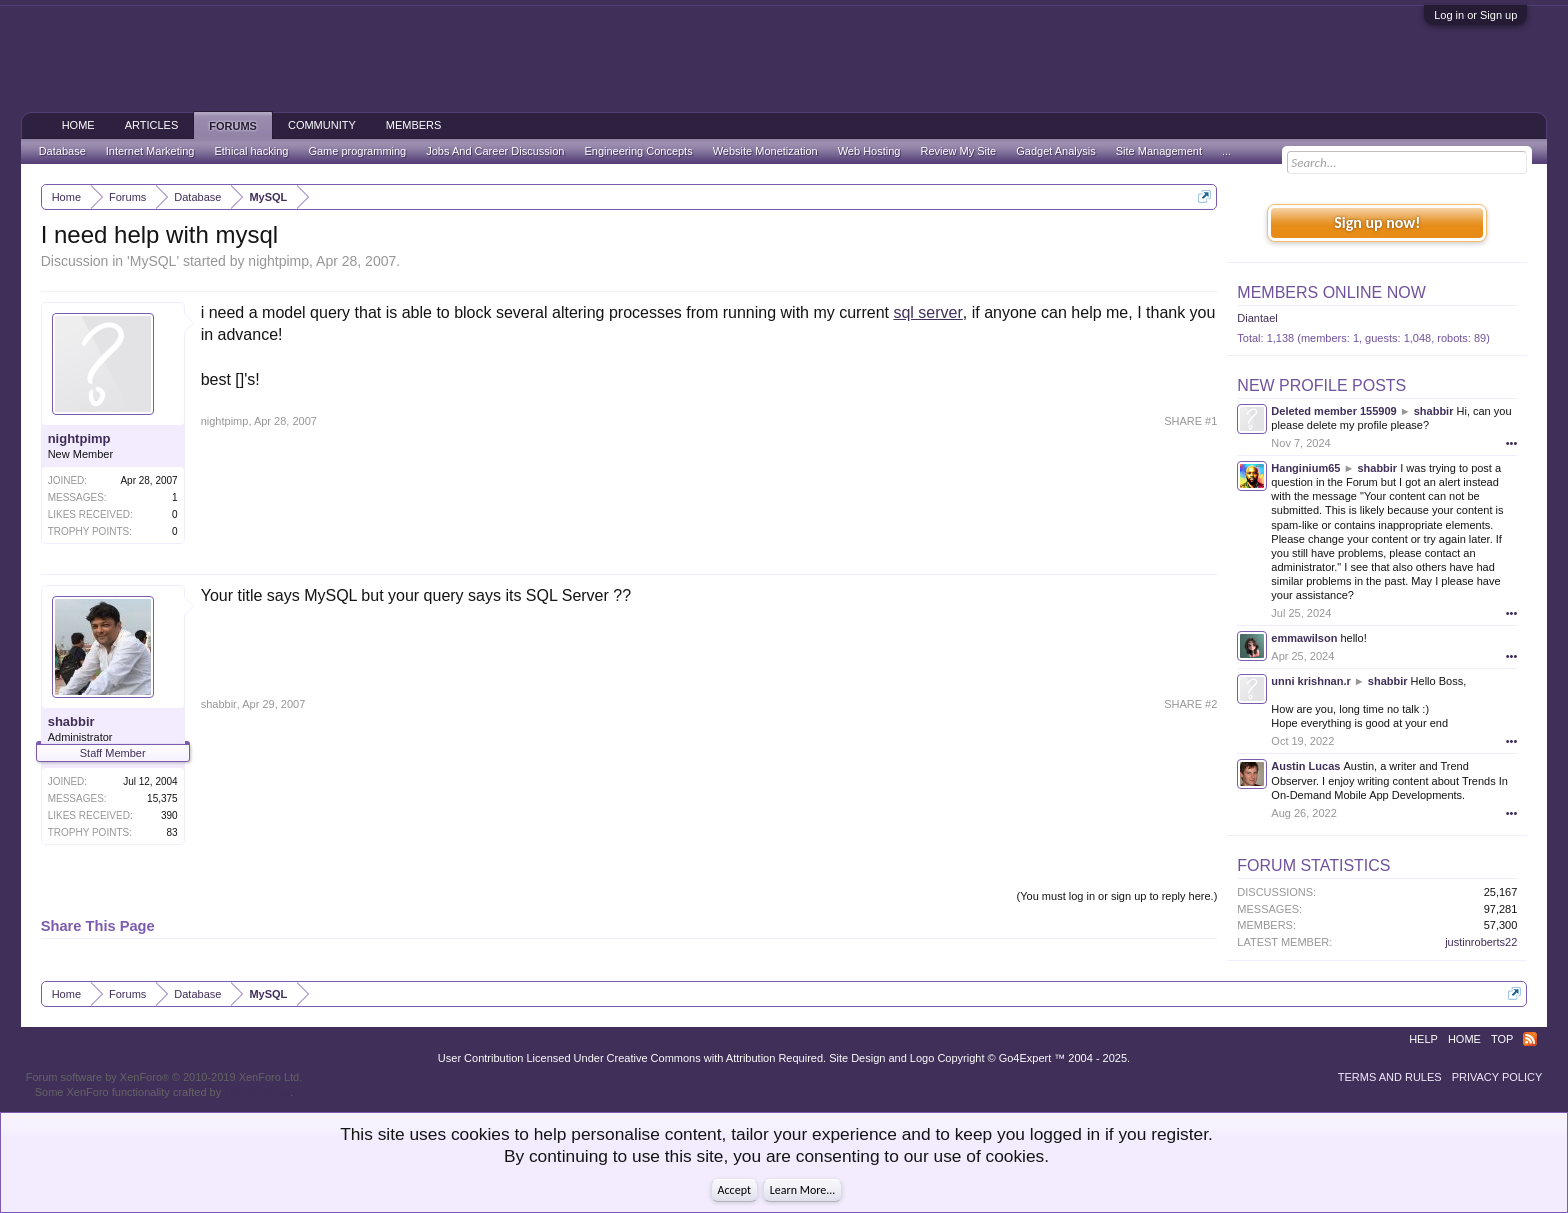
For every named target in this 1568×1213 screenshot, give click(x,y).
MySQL (153, 261)
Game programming (357, 151)
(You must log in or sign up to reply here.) (1117, 896)
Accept (734, 1190)
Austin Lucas (1305, 766)
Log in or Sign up (1475, 15)
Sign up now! (1377, 222)
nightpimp (278, 261)
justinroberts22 (1481, 942)
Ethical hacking (251, 151)
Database (62, 151)
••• (1512, 443)
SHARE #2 (1190, 704)
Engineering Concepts (638, 151)
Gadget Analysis (1056, 151)
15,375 (162, 798)
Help (1423, 1039)
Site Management (1159, 151)
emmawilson (1304, 638)
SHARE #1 (1190, 421)
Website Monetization (765, 151)
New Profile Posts (1321, 385)
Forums (233, 126)
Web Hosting (869, 151)
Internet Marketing (150, 151)
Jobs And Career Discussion (495, 151)
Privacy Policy (1497, 1077)
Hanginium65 (1305, 468)
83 (172, 832)
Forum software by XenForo (164, 1077)
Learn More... (803, 1190)
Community (322, 125)
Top (1502, 1039)
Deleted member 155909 (1333, 411)
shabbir (71, 721)
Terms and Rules (1390, 1077)
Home (78, 125)
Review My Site (958, 151)
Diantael (1257, 318)
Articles (152, 125)
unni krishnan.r (1310, 681)
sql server (927, 312)
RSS (1530, 1039)
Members (414, 125)
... (1226, 151)
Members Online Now (1331, 292)
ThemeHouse (257, 1092)
